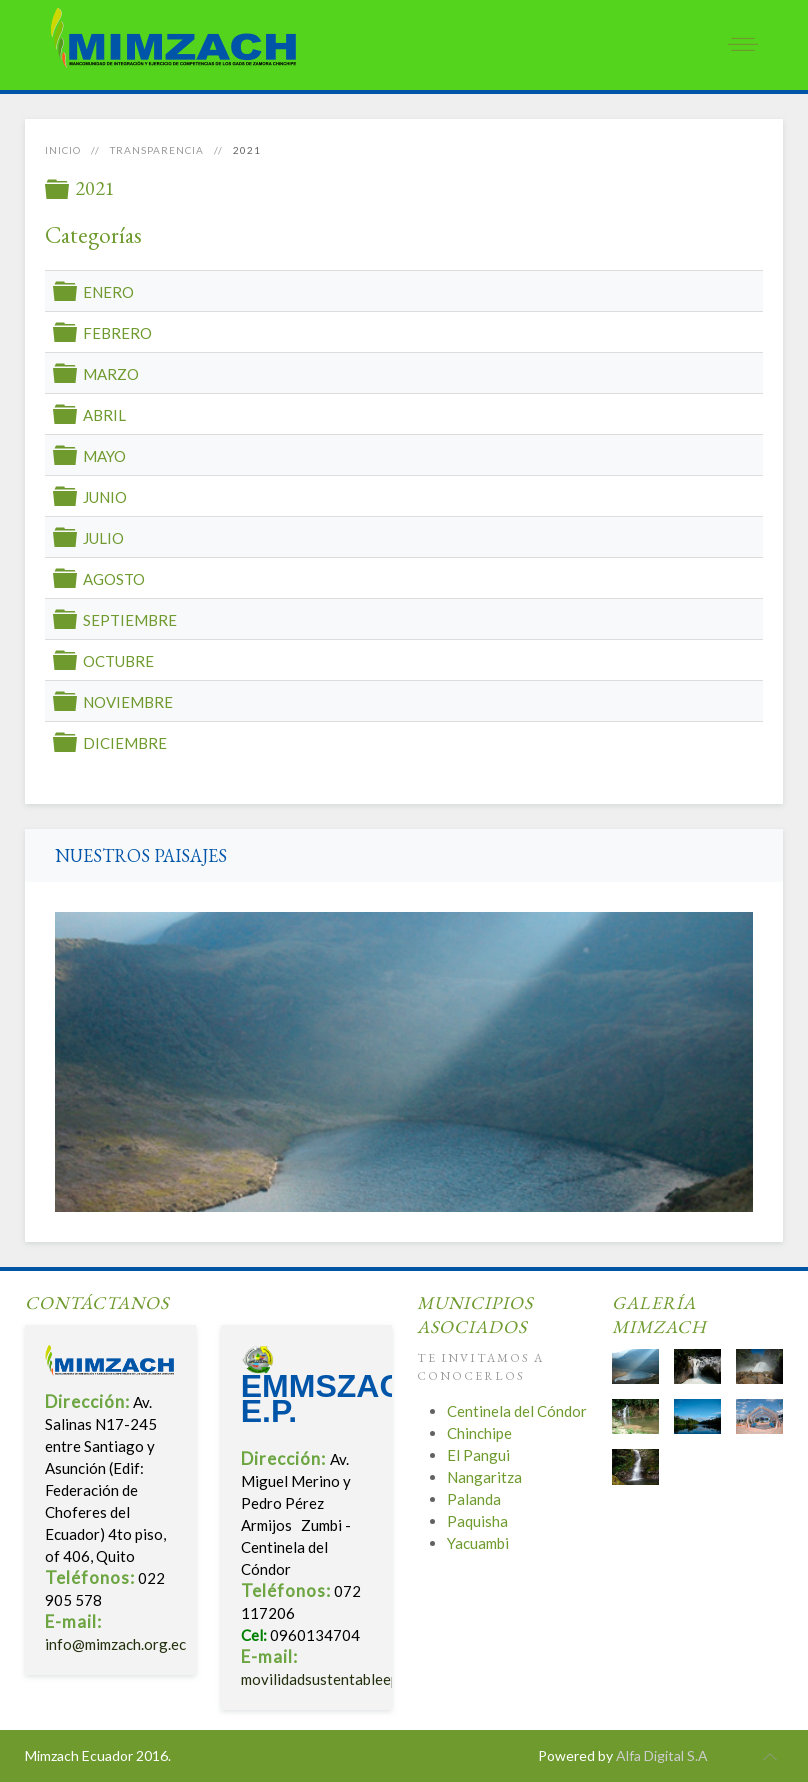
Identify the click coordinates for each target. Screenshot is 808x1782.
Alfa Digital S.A (662, 1755)
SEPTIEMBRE (130, 620)
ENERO (108, 292)
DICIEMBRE (125, 743)
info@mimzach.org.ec (115, 1644)
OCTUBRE (118, 661)
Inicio (63, 150)
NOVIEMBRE (128, 702)
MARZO (111, 374)
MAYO (104, 456)
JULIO (103, 538)
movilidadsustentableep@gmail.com (359, 1679)
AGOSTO (114, 579)
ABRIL (104, 415)
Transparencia (157, 150)
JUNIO (105, 497)
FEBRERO (117, 333)
